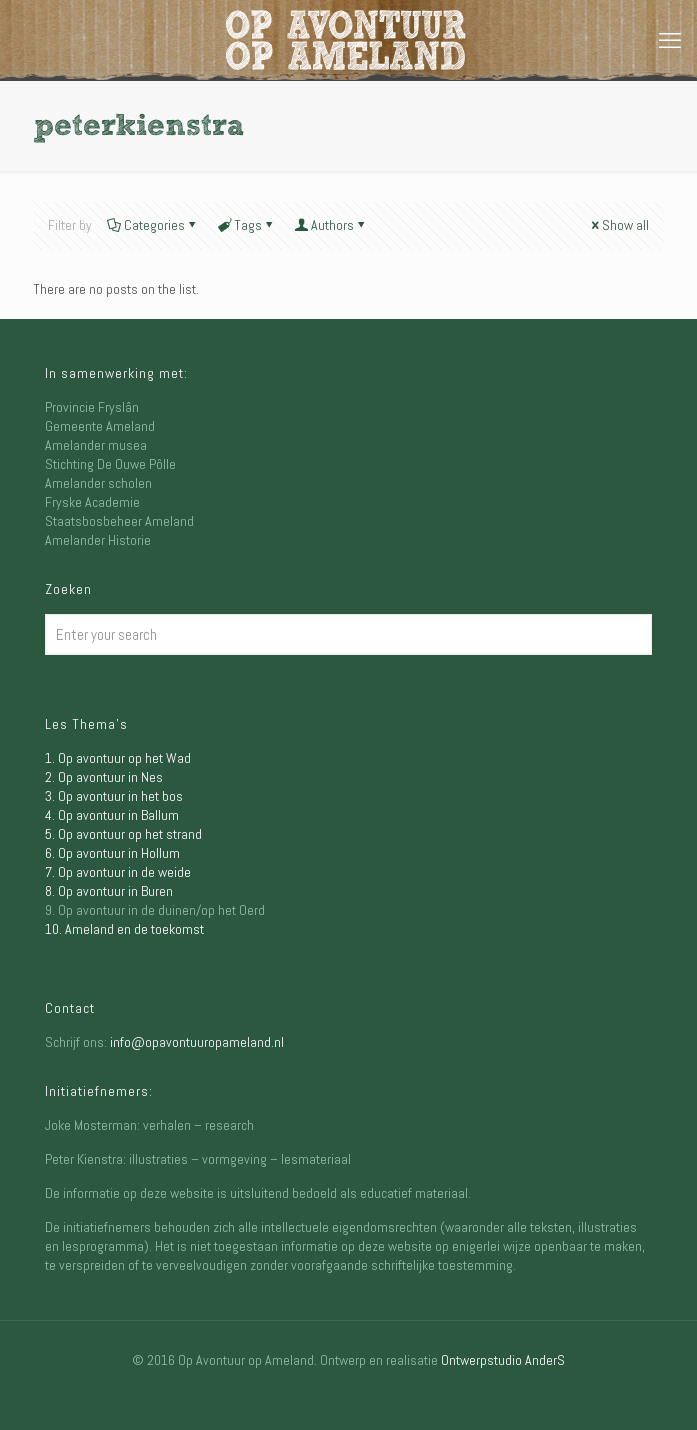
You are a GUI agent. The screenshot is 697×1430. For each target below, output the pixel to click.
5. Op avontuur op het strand (123, 834)
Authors (331, 225)
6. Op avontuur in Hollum (112, 853)
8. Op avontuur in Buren (109, 891)
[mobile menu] (670, 40)
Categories (153, 225)
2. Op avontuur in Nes (104, 777)
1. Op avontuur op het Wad (118, 758)
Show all (618, 225)
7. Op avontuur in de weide (118, 872)
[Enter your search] (348, 634)
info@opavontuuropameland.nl (197, 1042)
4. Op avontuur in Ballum (112, 815)
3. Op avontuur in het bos (114, 796)
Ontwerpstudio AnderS (503, 1360)
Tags (246, 225)
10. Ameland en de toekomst (124, 929)
